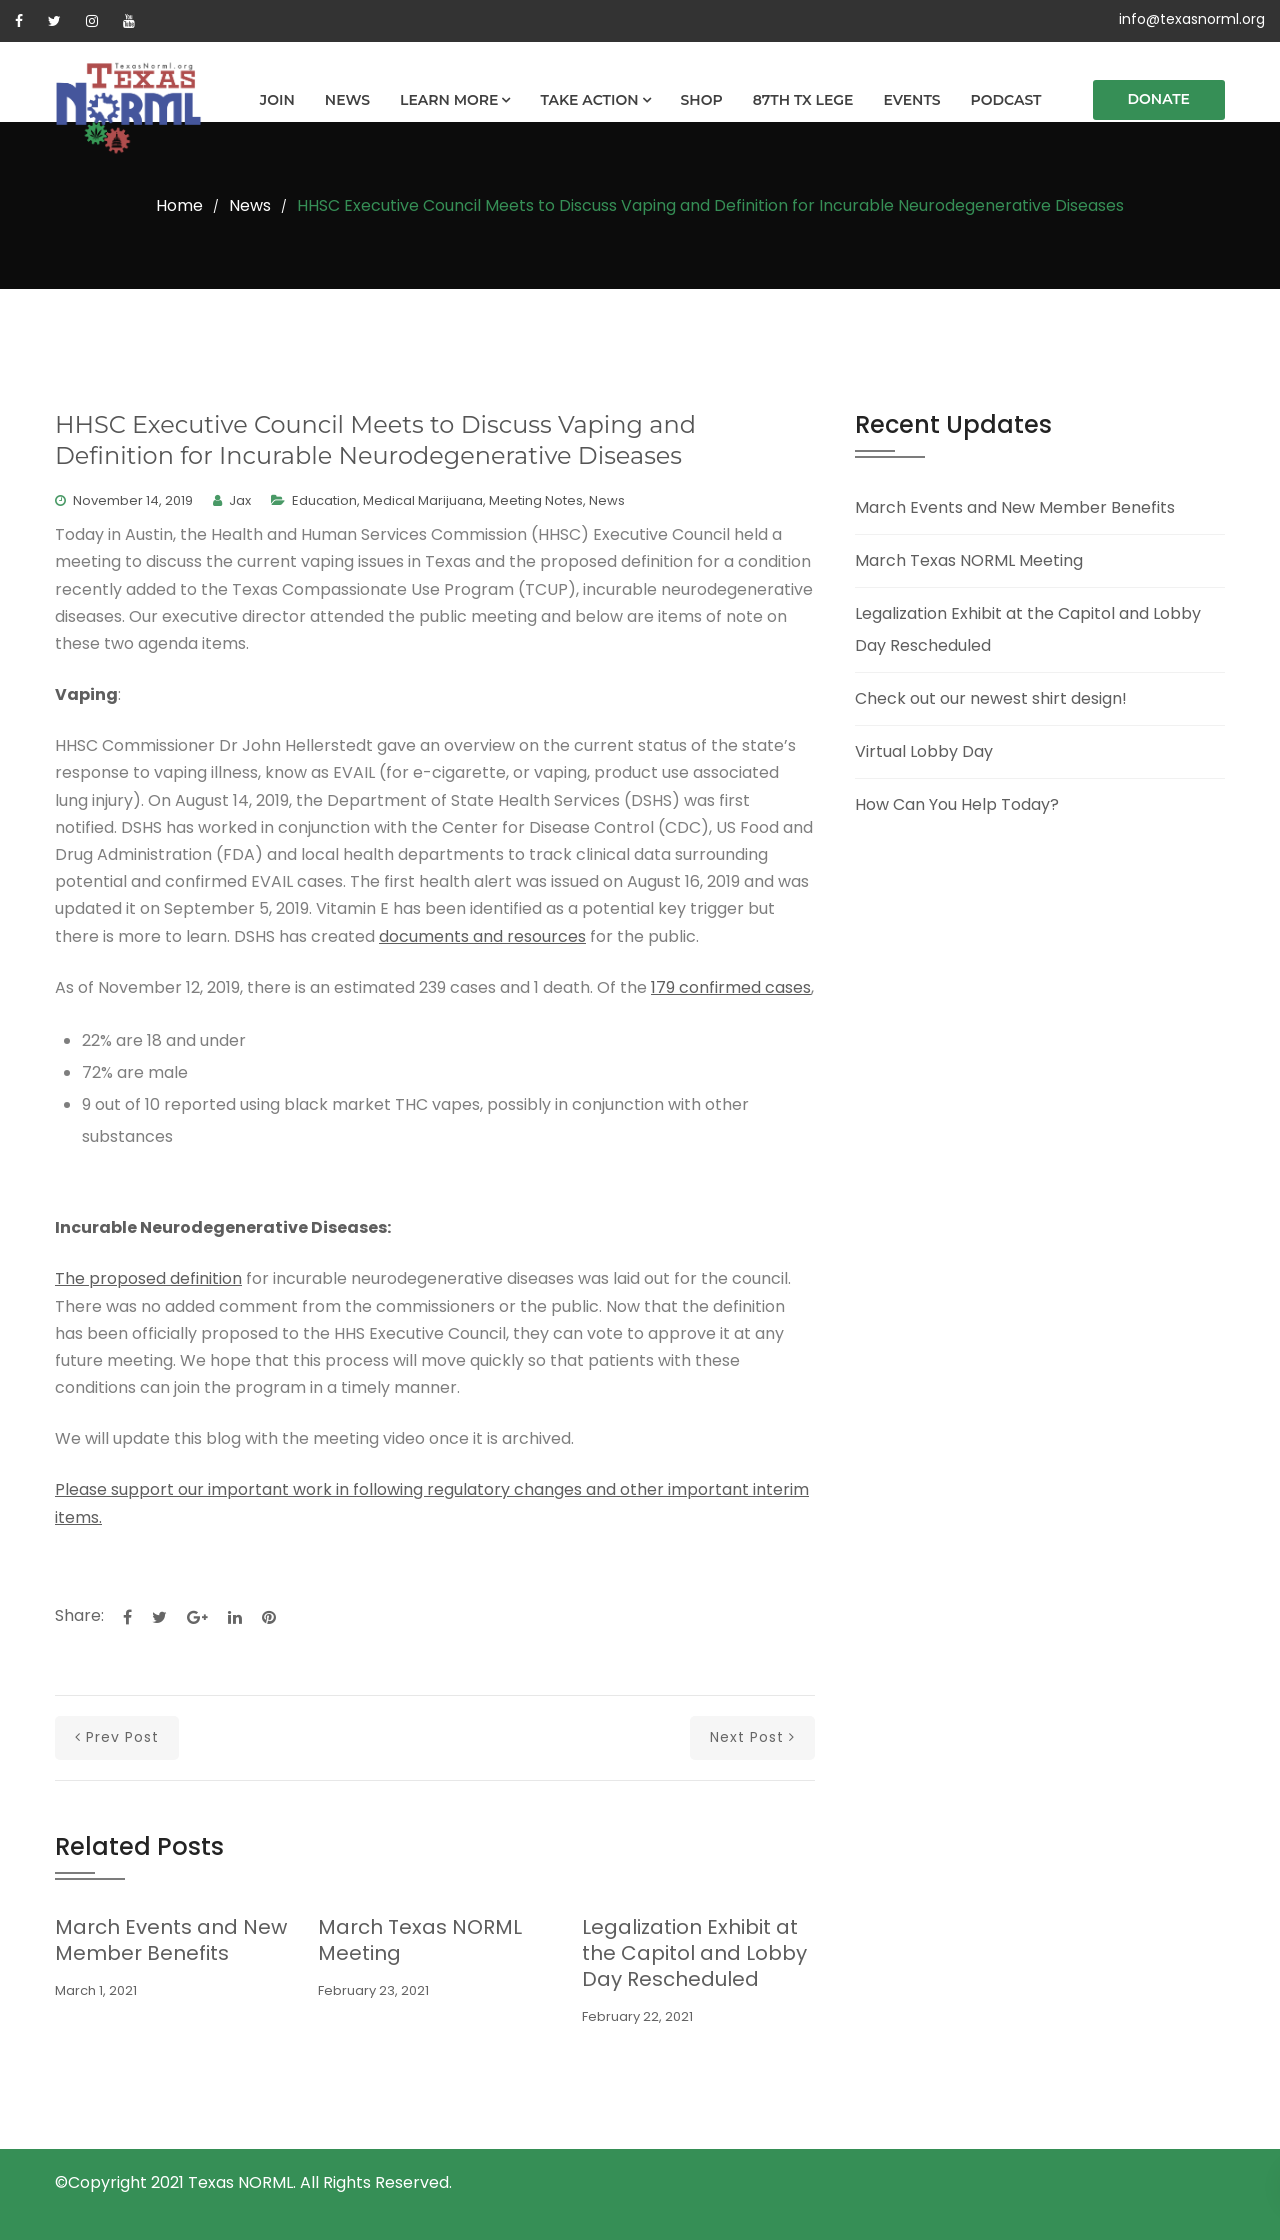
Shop (702, 100)
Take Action (589, 100)
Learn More (449, 100)
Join (277, 100)
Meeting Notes (536, 500)
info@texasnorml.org (1192, 19)
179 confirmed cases (731, 987)
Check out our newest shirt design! (991, 698)
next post (752, 1737)
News (347, 100)
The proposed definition (148, 1278)
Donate (1159, 99)
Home (179, 205)
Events (911, 100)
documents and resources (482, 936)
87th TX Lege (803, 100)
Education (324, 500)
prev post (117, 1737)
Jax (240, 500)
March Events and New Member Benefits (171, 1940)
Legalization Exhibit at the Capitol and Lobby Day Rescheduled (694, 1953)
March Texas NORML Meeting (420, 1940)
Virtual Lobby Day (924, 751)
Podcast (1006, 100)
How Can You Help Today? (957, 804)
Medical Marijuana (423, 500)
